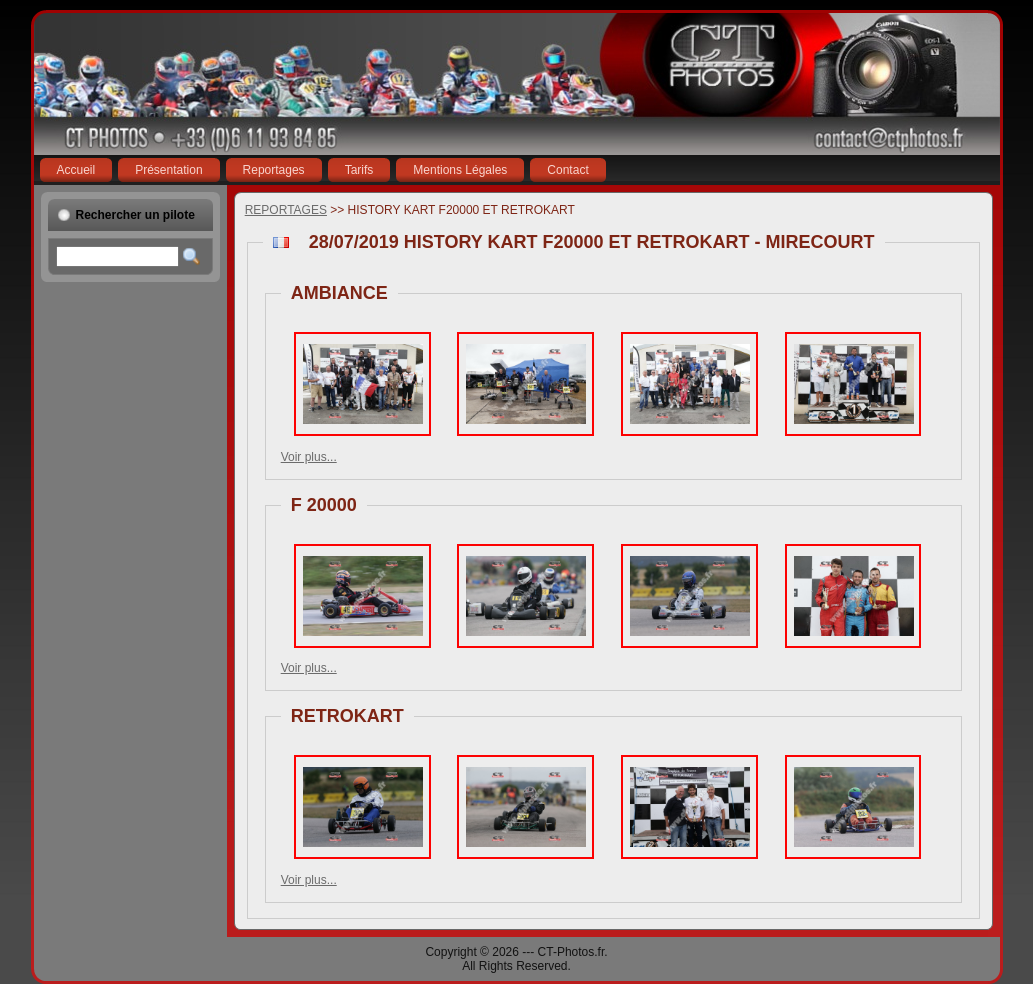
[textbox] (117, 256)
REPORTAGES (286, 210)
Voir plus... (309, 457)
